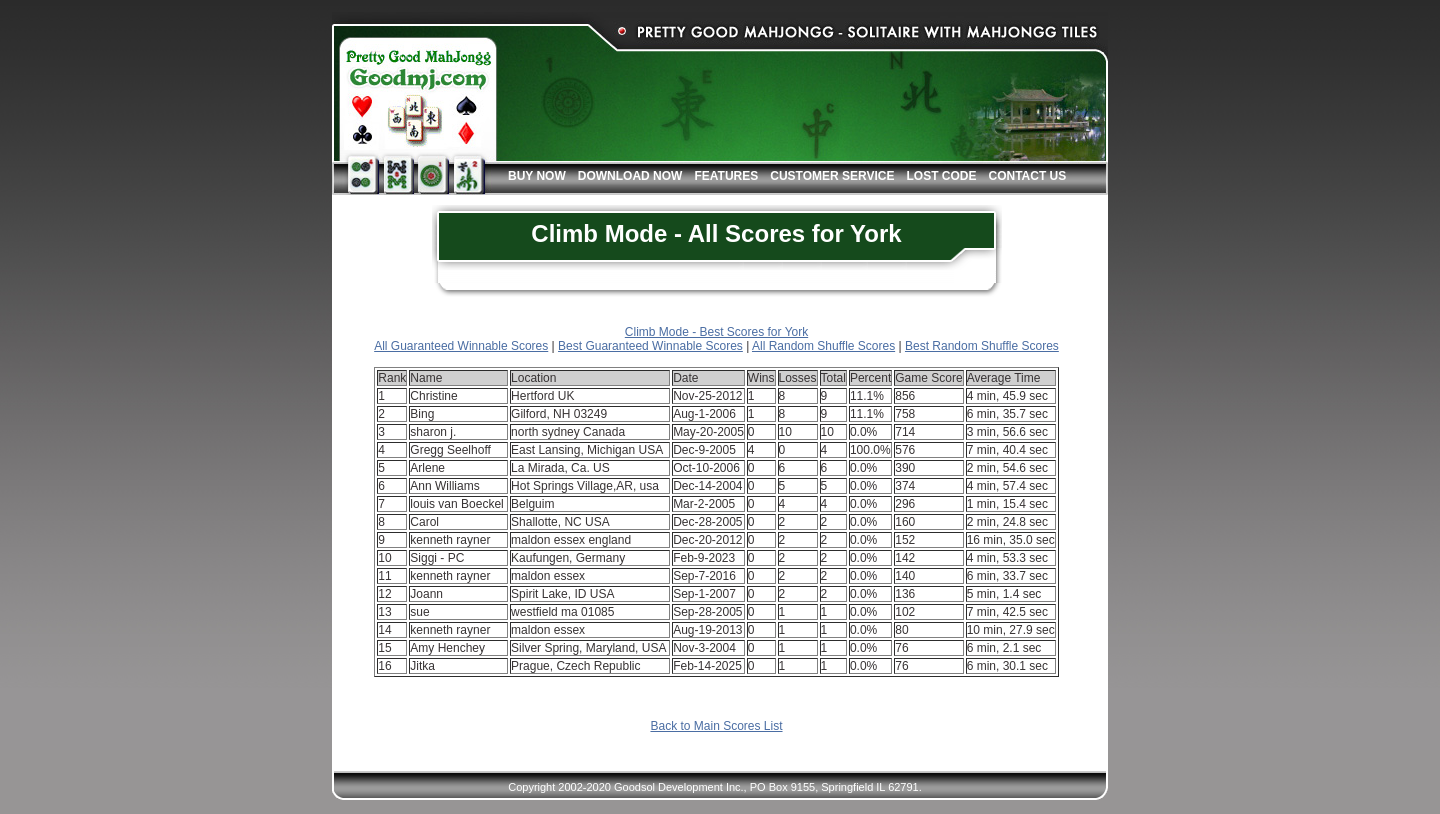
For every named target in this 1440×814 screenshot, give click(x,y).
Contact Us (1027, 176)
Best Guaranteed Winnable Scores (650, 346)
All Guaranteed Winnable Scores (461, 346)
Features (726, 176)
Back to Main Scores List (716, 726)
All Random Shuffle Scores (823, 346)
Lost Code (941, 176)
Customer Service (832, 176)
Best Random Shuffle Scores (982, 346)
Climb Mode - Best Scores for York (716, 332)
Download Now (630, 176)
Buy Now (537, 176)
